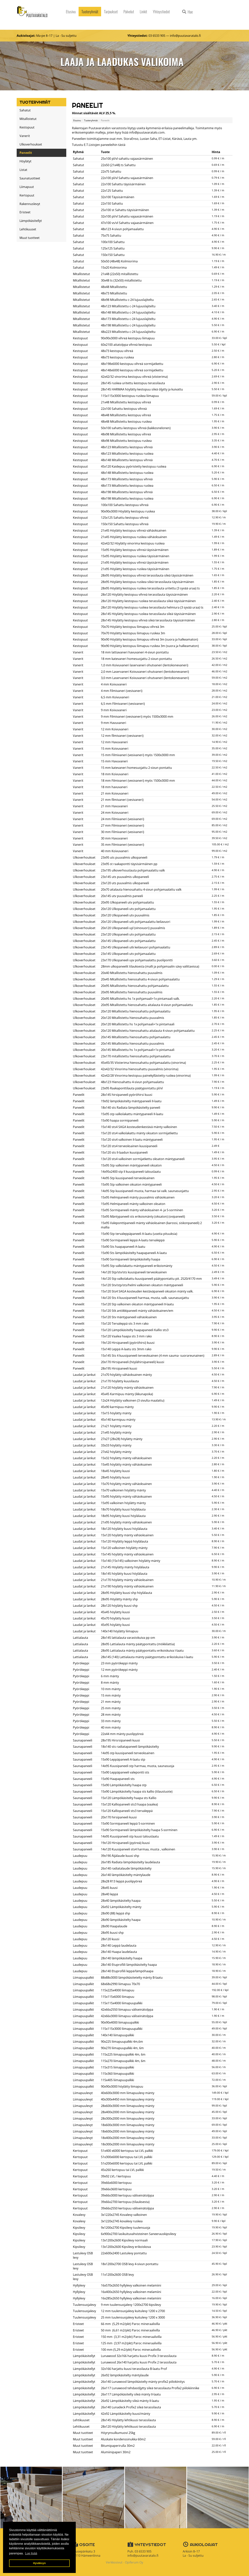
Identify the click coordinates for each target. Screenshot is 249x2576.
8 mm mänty (110, 1682)
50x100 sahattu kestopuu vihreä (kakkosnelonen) (136, 428)
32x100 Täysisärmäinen (117, 197)
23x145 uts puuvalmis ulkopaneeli (125, 877)
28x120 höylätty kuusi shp (119, 1606)
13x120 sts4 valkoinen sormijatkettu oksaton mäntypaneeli (143, 1159)
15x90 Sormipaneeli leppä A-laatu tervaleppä (133, 1240)
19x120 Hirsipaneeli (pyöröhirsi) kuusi (128, 1343)
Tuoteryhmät (89, 11)
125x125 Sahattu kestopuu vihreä (124, 518)
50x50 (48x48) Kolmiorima (119, 261)
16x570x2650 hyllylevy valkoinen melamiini (131, 2285)
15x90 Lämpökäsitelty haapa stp (124, 1785)
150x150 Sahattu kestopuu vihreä (124, 524)
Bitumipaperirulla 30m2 (118, 2446)
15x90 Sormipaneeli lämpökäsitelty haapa (130, 1259)
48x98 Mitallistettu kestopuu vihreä (126, 434)
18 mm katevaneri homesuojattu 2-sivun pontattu (136, 659)
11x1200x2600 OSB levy (117, 2274)
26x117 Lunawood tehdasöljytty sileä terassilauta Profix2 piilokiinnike (150, 2388)
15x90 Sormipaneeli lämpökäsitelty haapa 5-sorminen (139, 1830)
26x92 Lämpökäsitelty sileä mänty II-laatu (130, 2401)
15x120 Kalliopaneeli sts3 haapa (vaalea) (129, 1804)
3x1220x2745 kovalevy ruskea (122, 2221)
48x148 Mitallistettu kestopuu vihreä (127, 460)
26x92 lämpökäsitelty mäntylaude (125, 2375)
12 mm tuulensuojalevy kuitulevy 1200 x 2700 (133, 2311)
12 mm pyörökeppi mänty (119, 1670)
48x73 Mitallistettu (114, 293)
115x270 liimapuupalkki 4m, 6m (123, 2061)
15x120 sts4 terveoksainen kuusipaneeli (129, 1146)
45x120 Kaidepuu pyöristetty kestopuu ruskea (133, 466)
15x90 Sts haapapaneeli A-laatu (123, 1247)
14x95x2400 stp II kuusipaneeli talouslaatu (131, 1171)
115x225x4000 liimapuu (117, 1990)
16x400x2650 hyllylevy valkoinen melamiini (131, 2292)
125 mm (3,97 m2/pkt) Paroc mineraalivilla (131, 2343)
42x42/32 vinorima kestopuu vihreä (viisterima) (134, 377)
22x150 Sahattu (112, 203)
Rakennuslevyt (30, 204)
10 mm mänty (111, 1689)
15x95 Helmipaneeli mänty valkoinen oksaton (133, 1204)
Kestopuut (27, 127)
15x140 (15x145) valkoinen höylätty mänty (130, 1561)
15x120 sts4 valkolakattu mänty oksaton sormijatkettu (139, 1133)
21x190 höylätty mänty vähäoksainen (127, 1586)
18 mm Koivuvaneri (114, 774)
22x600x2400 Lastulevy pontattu (124, 2253)
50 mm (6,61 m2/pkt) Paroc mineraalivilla (130, 2330)
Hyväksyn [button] (39, 2563)
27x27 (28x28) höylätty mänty (121, 1439)
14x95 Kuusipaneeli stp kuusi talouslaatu (130, 1836)
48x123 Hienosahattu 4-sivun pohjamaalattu (132, 1082)
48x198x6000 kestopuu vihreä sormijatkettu (132, 364)
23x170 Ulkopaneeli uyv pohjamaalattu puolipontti (137, 960)
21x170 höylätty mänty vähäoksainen (127, 1580)
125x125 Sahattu (113, 248)
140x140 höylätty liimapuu (119, 1631)
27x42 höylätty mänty (116, 1452)
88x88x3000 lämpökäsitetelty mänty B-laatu (132, 1977)
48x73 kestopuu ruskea (117, 357)
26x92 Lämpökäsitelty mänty (121, 1907)
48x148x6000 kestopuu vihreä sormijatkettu (132, 370)
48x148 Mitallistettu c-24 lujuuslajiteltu (128, 312)
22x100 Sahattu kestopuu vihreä (124, 409)
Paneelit (26, 153)
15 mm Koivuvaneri (114, 748)
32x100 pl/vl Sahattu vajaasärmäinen (127, 216)
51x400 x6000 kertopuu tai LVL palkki (127, 2151)
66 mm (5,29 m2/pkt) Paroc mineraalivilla (130, 2324)
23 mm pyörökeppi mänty (119, 1663)
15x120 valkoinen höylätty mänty (124, 1548)
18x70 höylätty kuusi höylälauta (123, 1509)
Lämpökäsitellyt (31, 221)
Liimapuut (27, 187)
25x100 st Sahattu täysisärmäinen (125, 210)
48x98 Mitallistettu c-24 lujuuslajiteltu (127, 300)
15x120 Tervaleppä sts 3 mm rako (125, 1323)
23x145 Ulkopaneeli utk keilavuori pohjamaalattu (135, 947)
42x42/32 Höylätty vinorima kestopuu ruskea (133, 543)
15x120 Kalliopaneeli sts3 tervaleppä (127, 1811)
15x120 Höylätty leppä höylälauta (124, 1541)
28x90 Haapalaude (114, 1926)
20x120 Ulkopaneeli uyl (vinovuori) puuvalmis (133, 928)
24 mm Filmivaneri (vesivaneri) (122, 819)
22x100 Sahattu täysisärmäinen (123, 184)
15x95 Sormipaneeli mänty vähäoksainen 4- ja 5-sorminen (142, 1210)
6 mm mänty (110, 1676)
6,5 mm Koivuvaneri (115, 697)
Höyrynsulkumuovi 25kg (118, 2433)
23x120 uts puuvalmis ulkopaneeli (125, 883)
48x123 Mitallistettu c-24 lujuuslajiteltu (128, 306)
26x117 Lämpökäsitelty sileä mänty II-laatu (131, 2394)
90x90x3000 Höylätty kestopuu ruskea (128, 511)
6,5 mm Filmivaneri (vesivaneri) (123, 704)
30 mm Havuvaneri (114, 838)
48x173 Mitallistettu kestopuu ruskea (127, 485)
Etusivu (71, 11)
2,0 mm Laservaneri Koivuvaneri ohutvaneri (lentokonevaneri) (145, 672)
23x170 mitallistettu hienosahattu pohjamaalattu (136, 1056)
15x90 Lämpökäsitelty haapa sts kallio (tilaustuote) (137, 1791)
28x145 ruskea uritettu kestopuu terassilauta (133, 383)
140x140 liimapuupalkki (117, 2035)
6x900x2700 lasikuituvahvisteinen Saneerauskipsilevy (138, 2234)
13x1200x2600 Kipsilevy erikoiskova (126, 2247)
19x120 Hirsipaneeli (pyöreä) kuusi (125, 1843)
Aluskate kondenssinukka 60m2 (123, 2439)
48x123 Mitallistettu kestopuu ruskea (127, 453)
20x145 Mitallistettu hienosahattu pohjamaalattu (135, 1037)
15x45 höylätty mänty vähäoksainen (126, 1464)
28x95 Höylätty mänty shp (119, 1599)
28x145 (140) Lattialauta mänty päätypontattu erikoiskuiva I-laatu (147, 1657)
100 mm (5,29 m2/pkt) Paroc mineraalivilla (131, 2350)
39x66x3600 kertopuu (116, 2189)
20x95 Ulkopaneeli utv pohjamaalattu (127, 902)
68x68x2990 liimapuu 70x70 (120, 1984)
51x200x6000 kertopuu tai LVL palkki (126, 2163)
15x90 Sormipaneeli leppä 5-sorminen (128, 1823)
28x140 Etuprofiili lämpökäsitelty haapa (129, 1965)
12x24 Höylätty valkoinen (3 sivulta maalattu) (132, 1400)
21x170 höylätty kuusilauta (120, 1381)
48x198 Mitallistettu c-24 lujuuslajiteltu (128, 325)
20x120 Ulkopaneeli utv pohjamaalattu (128, 909)
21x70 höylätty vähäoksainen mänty (126, 1375)
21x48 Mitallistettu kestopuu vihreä (126, 402)
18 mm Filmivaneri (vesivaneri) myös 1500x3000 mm (138, 780)
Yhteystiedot (161, 11)
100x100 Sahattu (113, 242)
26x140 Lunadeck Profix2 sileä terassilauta (131, 2407)
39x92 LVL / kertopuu (116, 2176)
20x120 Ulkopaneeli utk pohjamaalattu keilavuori (135, 922)
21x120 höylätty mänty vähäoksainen (127, 1387)
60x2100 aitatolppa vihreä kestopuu (126, 345)
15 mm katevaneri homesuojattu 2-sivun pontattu (136, 768)
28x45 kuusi (109, 1888)
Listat (23, 170)
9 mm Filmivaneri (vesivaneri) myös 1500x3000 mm (137, 716)
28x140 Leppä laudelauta (118, 1945)
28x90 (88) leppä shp (115, 1913)
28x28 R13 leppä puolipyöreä (121, 1881)
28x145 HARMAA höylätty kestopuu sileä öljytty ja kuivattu (142, 389)
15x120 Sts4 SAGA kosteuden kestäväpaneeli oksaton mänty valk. (147, 1291)
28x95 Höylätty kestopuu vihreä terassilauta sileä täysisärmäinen (147, 575)
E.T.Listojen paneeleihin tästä (104, 145)
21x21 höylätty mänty (116, 1426)
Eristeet (25, 212)
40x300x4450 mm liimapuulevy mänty (127, 2099)
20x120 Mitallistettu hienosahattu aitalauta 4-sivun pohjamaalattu (148, 1031)
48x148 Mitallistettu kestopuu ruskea (127, 473)
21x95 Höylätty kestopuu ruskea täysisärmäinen (135, 569)
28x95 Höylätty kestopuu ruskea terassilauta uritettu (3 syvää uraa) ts (150, 588)
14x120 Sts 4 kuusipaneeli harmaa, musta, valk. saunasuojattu (145, 1298)
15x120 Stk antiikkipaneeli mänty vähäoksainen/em (137, 1311)
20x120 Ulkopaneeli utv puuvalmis (125, 915)
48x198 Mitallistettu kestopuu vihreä (127, 492)
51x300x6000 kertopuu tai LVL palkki (126, 2157)
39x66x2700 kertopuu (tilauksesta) (125, 2202)
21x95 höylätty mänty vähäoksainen (126, 1522)
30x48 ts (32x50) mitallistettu (121, 280)
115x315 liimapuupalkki (117, 2067)
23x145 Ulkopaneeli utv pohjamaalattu (128, 954)
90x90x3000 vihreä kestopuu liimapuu (128, 338)
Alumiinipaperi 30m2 (115, 2452)
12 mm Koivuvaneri (114, 729)
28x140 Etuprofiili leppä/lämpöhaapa (127, 1971)
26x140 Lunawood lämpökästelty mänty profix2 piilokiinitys (143, 2382)
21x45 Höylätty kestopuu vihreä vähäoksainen (133, 530)
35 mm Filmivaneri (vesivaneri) (122, 844)
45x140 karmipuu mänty (118, 1419)
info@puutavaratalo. (184, 36)
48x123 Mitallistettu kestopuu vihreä (127, 447)
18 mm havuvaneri (114, 787)
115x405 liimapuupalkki (117, 2080)
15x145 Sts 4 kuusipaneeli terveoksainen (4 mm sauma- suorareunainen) (152, 1355)
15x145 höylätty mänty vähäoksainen (127, 1554)
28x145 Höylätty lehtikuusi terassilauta (128, 2420)
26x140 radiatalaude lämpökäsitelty (126, 1868)
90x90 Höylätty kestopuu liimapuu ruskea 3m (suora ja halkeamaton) (150, 646)
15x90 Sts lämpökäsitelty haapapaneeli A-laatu (134, 1253)
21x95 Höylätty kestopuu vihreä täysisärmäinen (135, 562)
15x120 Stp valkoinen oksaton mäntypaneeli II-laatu (137, 1304)
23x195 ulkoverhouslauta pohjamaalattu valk (133, 870)
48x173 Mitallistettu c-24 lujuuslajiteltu (128, 319)
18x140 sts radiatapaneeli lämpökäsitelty (130, 1746)
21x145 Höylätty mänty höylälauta (125, 1567)
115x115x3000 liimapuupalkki (121, 2029)
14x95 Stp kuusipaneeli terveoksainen (128, 1178)
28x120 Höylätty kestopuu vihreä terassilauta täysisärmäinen (144, 594)
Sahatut (25, 110)
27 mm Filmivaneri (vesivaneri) (122, 825)
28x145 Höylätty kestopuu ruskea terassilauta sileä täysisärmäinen (148, 614)
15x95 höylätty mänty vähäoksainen (126, 1496)
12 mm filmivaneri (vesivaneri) (122, 736)
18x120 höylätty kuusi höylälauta (124, 1529)
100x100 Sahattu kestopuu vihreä (124, 505)
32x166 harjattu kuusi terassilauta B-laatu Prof (134, 2369)
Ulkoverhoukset (31, 144)
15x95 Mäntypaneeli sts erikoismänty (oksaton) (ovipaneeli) (143, 1216)
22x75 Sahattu (111, 171)
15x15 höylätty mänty (116, 1413)
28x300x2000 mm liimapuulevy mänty (127, 2118)
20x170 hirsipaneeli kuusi (119, 1817)
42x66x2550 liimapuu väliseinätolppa (127, 2009)
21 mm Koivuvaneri (114, 793)
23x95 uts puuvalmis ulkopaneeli (124, 857)
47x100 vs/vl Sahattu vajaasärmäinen (127, 223)
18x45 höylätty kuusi (115, 1471)
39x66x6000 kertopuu (116, 2183)
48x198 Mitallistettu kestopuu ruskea (127, 498)
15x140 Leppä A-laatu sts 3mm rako (126, 1349)
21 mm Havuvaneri (114, 806)
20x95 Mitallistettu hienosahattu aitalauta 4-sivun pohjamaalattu (147, 1005)
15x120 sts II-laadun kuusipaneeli (124, 1152)
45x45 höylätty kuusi (115, 1612)
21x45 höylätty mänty (116, 1432)
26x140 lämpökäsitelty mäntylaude (125, 1875)
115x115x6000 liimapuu (117, 1997)
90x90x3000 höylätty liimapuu (122, 2086)
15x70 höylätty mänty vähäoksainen (126, 1484)
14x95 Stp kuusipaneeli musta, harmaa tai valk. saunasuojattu (145, 1191)
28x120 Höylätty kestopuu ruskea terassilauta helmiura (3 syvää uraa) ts (152, 607)
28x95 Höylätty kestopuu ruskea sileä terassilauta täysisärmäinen (147, 582)
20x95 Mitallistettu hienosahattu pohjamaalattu (135, 986)
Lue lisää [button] (31, 2553)
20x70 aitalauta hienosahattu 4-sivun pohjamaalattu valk (141, 889)
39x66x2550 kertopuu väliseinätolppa (127, 2208)
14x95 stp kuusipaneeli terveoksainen (127, 1753)
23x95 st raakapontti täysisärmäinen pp (129, 864)
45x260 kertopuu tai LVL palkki (122, 2170)
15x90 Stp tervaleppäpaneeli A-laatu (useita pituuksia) (139, 1234)
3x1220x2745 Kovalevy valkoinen (124, 2215)
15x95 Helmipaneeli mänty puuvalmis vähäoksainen (138, 1197)
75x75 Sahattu (111, 235)
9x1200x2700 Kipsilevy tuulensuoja (125, 2228)
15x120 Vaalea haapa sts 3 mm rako (126, 1336)
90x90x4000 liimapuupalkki (120, 2022)
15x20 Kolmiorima (114, 267)
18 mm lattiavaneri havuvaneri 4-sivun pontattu (135, 652)
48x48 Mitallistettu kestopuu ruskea (126, 421)
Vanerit (25, 136)
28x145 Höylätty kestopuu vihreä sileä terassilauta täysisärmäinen (148, 620)
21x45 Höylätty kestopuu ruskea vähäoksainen (134, 537)
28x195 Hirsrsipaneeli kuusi (120, 1740)
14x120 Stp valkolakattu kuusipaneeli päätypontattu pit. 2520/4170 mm (151, 1279)
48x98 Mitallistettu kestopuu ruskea (126, 441)
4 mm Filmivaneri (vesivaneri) (121, 691)
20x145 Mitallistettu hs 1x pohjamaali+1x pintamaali (137, 1050)
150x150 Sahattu (113, 255)
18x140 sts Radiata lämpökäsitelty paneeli (130, 1107)
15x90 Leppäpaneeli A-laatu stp (123, 1759)
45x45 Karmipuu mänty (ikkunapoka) (127, 1394)
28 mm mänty (111, 1714)
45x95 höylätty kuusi (115, 1625)
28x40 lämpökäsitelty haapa (121, 1901)
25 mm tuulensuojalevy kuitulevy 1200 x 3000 (133, 2317)
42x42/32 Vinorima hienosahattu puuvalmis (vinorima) (139, 1069)
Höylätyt (25, 161)
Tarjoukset (111, 11)
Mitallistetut (28, 119)
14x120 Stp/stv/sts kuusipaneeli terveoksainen (134, 1272)
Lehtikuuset (28, 229)
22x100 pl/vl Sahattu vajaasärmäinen (127, 178)
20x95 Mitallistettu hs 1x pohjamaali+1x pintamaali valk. (140, 999)
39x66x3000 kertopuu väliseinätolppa (127, 2195)
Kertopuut (27, 195)
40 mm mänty (111, 1727)
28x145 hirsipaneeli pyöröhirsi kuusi (126, 1095)
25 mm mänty (111, 1708)
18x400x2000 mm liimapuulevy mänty (127, 2138)
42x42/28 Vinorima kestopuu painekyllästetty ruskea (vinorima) (146, 1075)
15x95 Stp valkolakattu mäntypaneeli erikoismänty (136, 1266)
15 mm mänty (111, 1695)
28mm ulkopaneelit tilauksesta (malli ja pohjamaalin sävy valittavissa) (150, 966)
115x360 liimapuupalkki (117, 2073)
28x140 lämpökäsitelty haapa (121, 1958)
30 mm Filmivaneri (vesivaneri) (122, 832)
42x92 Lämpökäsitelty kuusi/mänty (125, 2414)
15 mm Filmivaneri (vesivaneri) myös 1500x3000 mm (138, 755)
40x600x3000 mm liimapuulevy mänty (127, 2093)
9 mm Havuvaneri (113, 723)
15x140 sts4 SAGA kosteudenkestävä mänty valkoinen (139, 1127)
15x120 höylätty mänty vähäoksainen (127, 1535)
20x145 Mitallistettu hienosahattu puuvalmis (132, 1043)
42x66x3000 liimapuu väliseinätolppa (127, 2016)
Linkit (143, 11)
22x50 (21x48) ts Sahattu (118, 165)
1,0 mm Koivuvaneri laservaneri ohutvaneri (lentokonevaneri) (144, 665)
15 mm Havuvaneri (114, 761)
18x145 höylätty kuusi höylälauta (124, 1574)
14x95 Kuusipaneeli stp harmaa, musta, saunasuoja (137, 1766)
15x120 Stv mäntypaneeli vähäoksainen (129, 1317)
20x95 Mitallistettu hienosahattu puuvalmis (131, 992)
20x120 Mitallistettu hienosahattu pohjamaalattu (135, 1011)
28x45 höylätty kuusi (115, 1477)
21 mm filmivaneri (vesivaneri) (122, 800)
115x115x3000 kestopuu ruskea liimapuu (130, 396)
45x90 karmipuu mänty (117, 1407)
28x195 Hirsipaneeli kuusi (119, 1368)
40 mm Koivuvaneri (114, 851)
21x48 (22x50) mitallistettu (119, 274)
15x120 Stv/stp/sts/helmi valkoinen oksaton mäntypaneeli (142, 1285)
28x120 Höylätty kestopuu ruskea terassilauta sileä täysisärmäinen (148, 601)
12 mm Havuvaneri (114, 742)
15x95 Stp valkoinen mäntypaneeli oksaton (131, 1165)
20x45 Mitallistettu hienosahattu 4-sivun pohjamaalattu (140, 979)
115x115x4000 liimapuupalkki (121, 2003)
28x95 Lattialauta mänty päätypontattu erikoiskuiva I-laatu (142, 1650)
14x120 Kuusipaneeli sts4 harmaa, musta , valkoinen (138, 1849)
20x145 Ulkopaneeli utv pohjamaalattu (128, 941)
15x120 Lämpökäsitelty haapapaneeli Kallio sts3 (135, 1330)
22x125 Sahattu (112, 191)
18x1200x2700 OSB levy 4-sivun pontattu (129, 2264)
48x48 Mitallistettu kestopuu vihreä (126, 415)
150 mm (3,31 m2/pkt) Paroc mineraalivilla (131, 2337)
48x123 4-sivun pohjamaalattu (122, 229)
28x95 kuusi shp (112, 1933)
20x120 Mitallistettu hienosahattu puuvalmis (132, 1018)
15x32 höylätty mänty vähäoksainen (126, 1458)
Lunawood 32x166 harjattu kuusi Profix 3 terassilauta (138, 2356)
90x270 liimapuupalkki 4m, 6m (122, 2048)
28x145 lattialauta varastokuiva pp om (128, 1638)
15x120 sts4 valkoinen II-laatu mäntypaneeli (132, 1139)
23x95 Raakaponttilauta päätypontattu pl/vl (132, 1088)
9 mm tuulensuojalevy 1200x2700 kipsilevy (131, 2305)
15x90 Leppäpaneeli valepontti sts (125, 1772)
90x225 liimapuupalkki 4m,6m (122, 2041)
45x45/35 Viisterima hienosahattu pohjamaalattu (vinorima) (143, 1063)
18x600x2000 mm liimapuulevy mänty (127, 2131)
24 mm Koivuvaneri (114, 812)
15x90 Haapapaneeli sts (118, 1779)
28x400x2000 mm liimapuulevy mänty (127, 2112)
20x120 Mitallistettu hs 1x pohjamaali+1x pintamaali (137, 1024)
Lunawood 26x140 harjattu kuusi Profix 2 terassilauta (138, 2362)
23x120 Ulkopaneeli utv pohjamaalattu (128, 934)
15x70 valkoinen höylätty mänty (123, 1490)
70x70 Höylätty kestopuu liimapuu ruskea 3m (133, 633)
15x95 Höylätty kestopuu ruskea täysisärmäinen (135, 556)
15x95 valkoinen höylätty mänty (123, 1503)
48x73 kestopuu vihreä (117, 351)
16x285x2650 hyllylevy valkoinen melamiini (131, 2298)
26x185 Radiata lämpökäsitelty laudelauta (130, 1862)
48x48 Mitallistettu (114, 287)
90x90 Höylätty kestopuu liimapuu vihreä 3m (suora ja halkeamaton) (149, 639)
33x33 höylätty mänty (116, 1445)
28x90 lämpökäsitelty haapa (121, 1920)
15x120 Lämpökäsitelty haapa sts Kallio (128, 1798)
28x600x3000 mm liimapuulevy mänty (127, 2106)
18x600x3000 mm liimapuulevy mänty (127, 2125)
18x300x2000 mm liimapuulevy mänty (127, 2144)
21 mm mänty (111, 1702)
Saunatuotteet (30, 178)
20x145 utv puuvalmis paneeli (122, 896)
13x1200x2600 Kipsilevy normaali (124, 2240)
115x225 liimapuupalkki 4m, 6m (123, 2054)
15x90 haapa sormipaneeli (119, 1120)
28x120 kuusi (110, 1939)
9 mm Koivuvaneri (114, 710)
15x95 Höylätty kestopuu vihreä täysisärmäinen (135, 550)
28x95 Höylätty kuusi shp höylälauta (126, 1593)
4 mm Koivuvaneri (114, 684)
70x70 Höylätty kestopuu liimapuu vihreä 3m (132, 627)
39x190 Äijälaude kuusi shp (120, 1856)
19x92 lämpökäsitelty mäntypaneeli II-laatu (131, 1101)
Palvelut (128, 11)
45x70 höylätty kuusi (115, 1618)
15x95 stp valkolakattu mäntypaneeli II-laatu (132, 1114)
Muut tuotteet (30, 238)
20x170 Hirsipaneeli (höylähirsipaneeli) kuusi (132, 1362)
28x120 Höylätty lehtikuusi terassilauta (128, 2426)
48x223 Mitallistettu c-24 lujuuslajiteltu (128, 332)
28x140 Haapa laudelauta (119, 1952)
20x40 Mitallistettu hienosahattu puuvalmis (131, 973)
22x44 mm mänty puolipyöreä (122, 1734)
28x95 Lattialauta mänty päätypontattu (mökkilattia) (138, 1644)
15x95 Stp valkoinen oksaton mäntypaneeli (131, 1184)
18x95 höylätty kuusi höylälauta (123, 1516)
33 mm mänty (111, 1721)
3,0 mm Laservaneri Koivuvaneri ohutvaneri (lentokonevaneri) (145, 678)
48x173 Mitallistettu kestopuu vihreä (127, 479)
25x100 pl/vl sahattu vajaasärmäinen (127, 158)
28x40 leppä (109, 1894)
